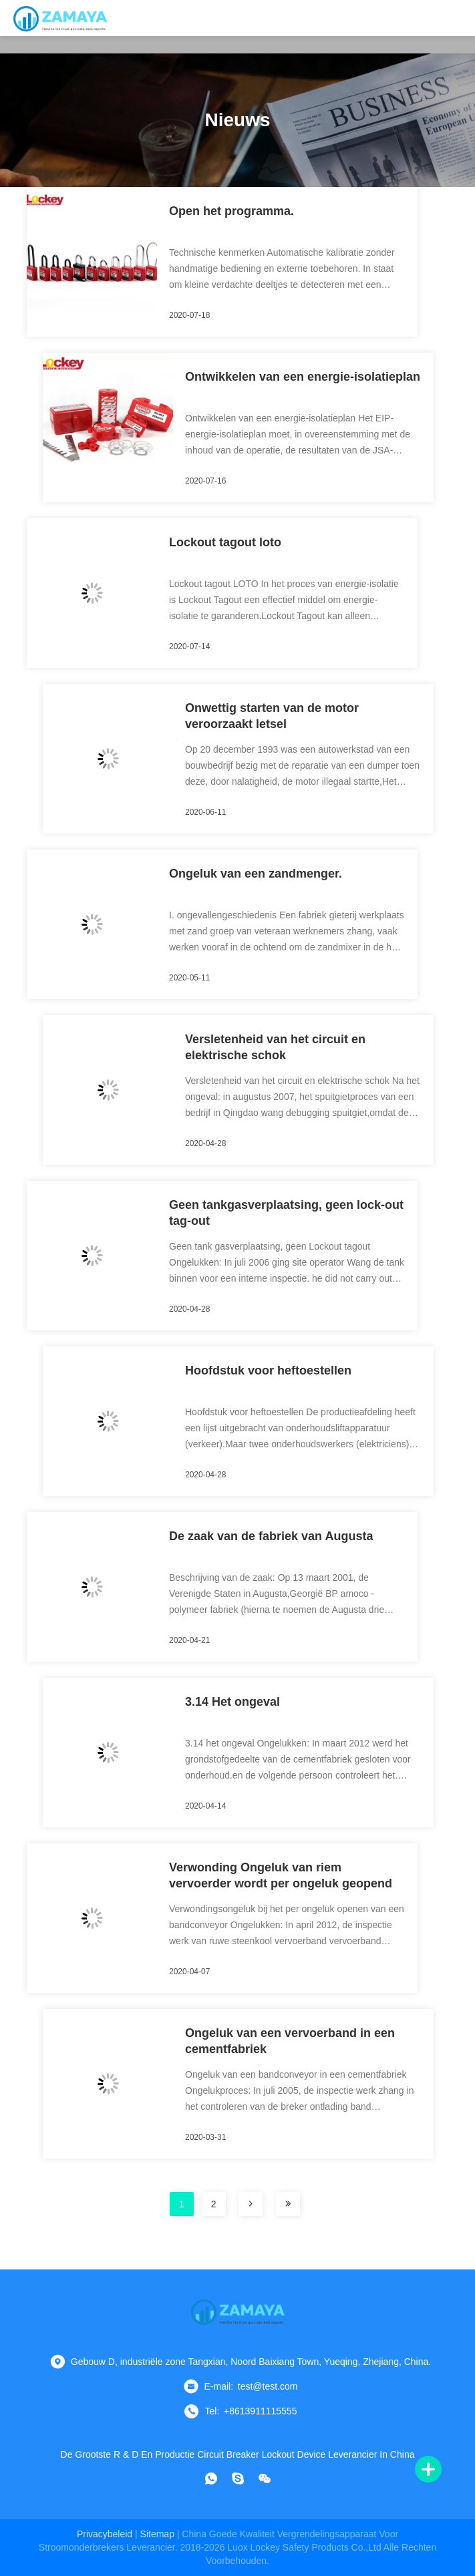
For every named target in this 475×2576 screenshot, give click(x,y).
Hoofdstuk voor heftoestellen (268, 1370)
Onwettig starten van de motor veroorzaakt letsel (272, 716)
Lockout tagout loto (225, 542)
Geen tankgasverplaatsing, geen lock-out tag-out (286, 1213)
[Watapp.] (211, 2478)
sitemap (157, 2534)
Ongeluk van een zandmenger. (255, 873)
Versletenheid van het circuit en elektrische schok (275, 1047)
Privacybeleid (104, 2534)
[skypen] (237, 2478)
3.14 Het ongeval (232, 1701)
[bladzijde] (251, 2204)
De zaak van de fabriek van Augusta (271, 1536)
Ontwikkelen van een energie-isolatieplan (302, 376)
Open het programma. (231, 211)
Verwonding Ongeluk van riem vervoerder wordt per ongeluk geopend (280, 1875)
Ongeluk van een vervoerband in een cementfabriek (290, 2041)
